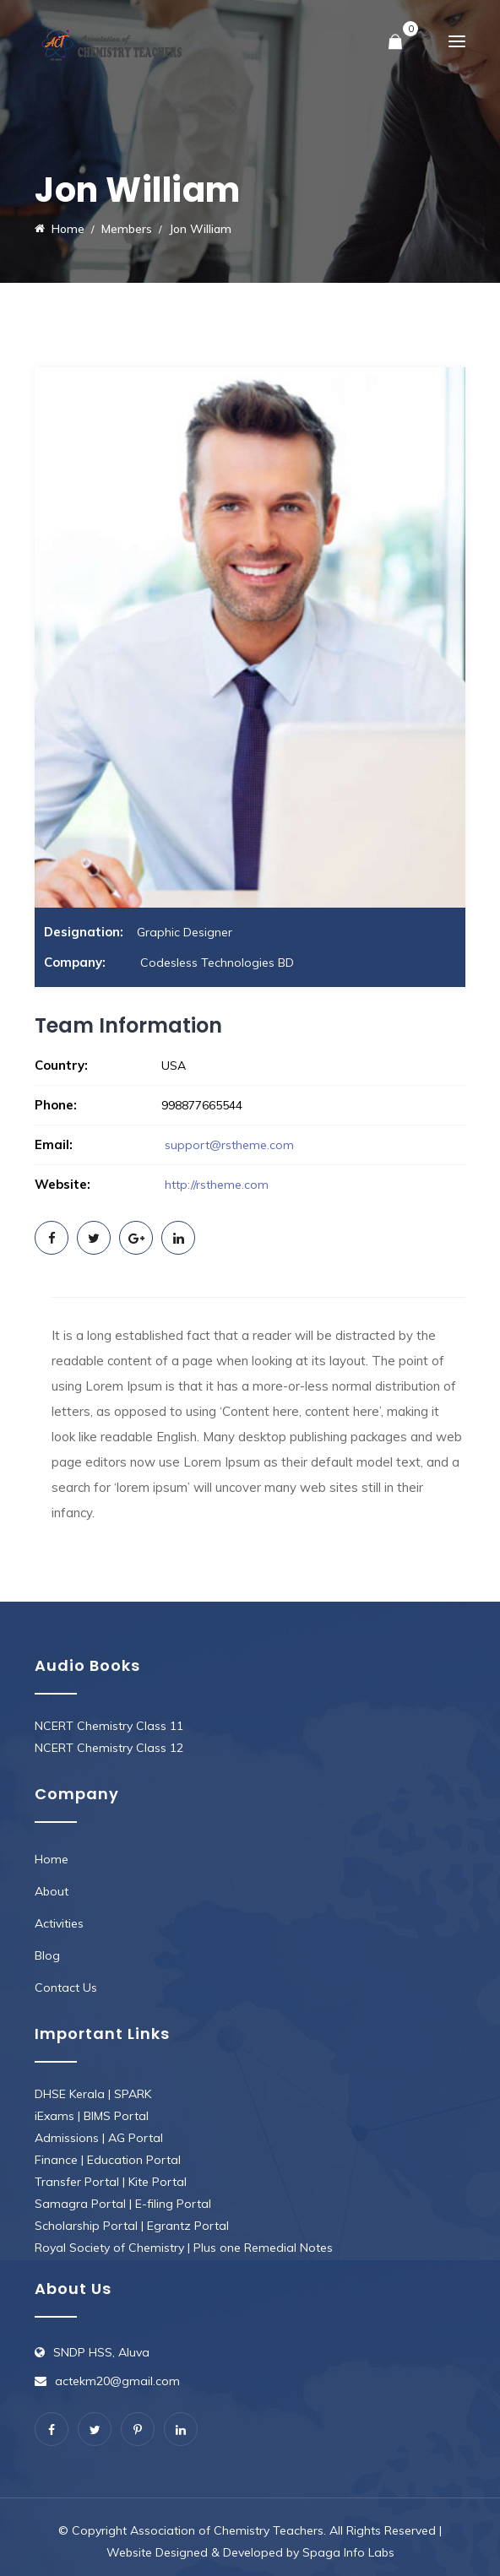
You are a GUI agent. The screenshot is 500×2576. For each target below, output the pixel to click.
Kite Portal (157, 2181)
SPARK (132, 2093)
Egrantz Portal (188, 2225)
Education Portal (134, 2159)
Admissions (67, 2137)
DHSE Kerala (70, 2093)
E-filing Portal (173, 2203)
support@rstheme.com (229, 1144)
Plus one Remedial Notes (263, 2247)
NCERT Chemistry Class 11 (109, 1725)
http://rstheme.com (215, 1184)
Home (51, 1859)
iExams (54, 2115)
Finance (56, 2159)
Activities (59, 1923)
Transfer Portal (77, 2181)
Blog (47, 1955)
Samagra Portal (80, 2203)
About (51, 1891)
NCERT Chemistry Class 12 (109, 1747)
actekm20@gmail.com (117, 2381)
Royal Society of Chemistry (109, 2247)
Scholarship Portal (86, 2225)
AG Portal (135, 2137)
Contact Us (66, 1987)
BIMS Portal (116, 2115)
